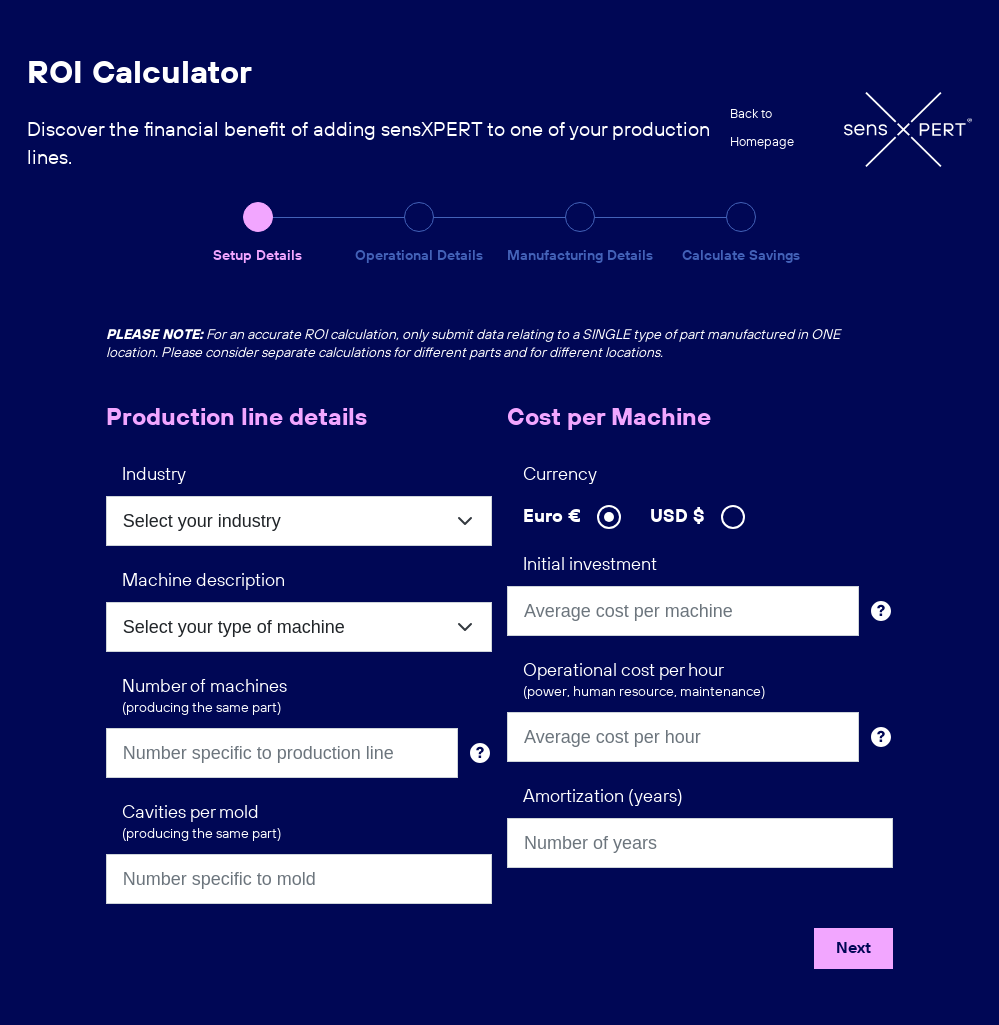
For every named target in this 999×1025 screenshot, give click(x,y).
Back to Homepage (762, 128)
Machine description (203, 581)
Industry (154, 475)
